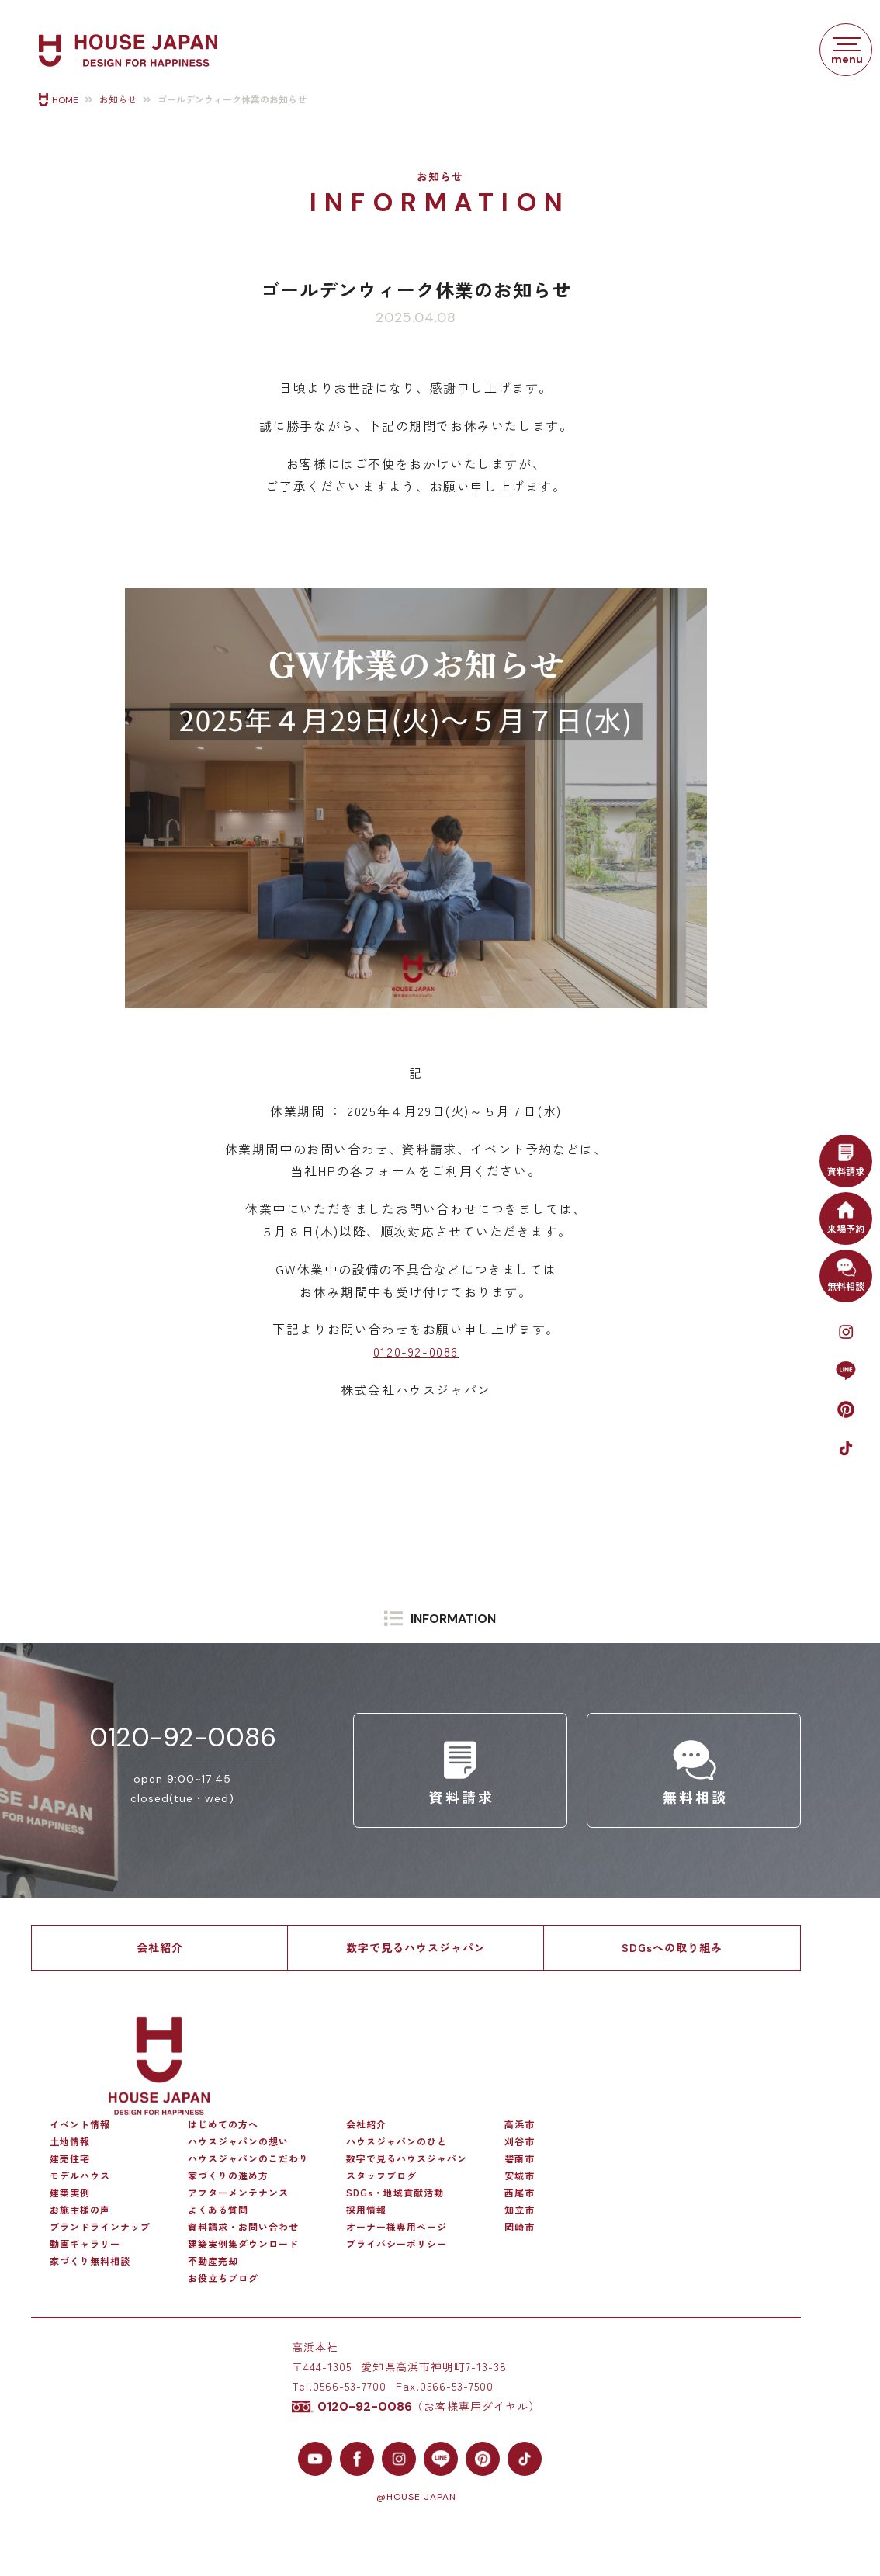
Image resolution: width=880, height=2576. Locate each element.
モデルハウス (80, 2175)
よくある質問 (218, 2209)
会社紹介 (160, 1947)
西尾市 (519, 2192)
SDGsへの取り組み (672, 1947)
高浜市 (519, 2124)
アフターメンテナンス (238, 2192)
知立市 (519, 2209)
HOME (65, 100)
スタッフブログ (381, 2175)
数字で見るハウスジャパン (416, 1947)
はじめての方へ (223, 2124)
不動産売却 (213, 2261)
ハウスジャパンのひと (396, 2141)
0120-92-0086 (416, 1351)
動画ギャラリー (85, 2244)
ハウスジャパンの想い (238, 2141)
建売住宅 (70, 2158)
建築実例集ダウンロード (243, 2244)
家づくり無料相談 (90, 2261)
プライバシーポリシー (396, 2244)
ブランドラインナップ (100, 2227)
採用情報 (366, 2209)
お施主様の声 (80, 2209)
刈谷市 (519, 2141)
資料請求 (845, 1158)
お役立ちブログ (223, 2278)
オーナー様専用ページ (396, 2227)
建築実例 (70, 2192)
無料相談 (845, 1273)
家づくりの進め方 (228, 2175)
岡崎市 (519, 2227)
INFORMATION (453, 1618)
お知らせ (118, 100)
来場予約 (845, 1216)
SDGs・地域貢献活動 (395, 2192)
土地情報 (70, 2141)
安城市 (519, 2175)
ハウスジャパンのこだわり (248, 2158)
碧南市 (519, 2158)
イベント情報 (80, 2124)
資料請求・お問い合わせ (243, 2227)
